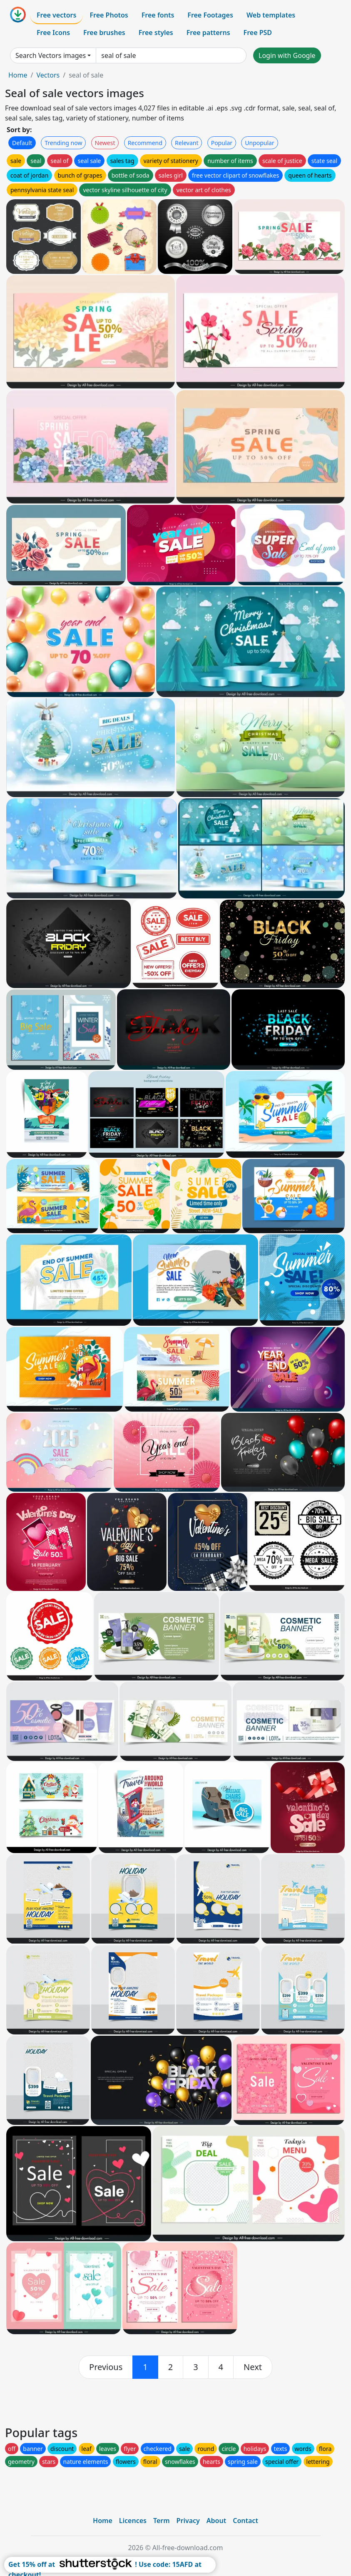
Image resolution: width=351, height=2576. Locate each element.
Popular (221, 143)
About (216, 2520)
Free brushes (104, 32)
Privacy (188, 2520)
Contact (245, 2520)
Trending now (63, 143)
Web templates (270, 15)
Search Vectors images (50, 55)
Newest (105, 143)
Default (22, 143)
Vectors (48, 75)
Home (17, 75)
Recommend (145, 143)
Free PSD (258, 32)
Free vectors (56, 15)
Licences (133, 2520)
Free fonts (158, 15)
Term (161, 2520)
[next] (252, 2367)
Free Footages (210, 15)
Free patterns (208, 32)
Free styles (156, 32)
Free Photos (109, 15)
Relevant (187, 143)
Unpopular (259, 143)
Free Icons (53, 32)
